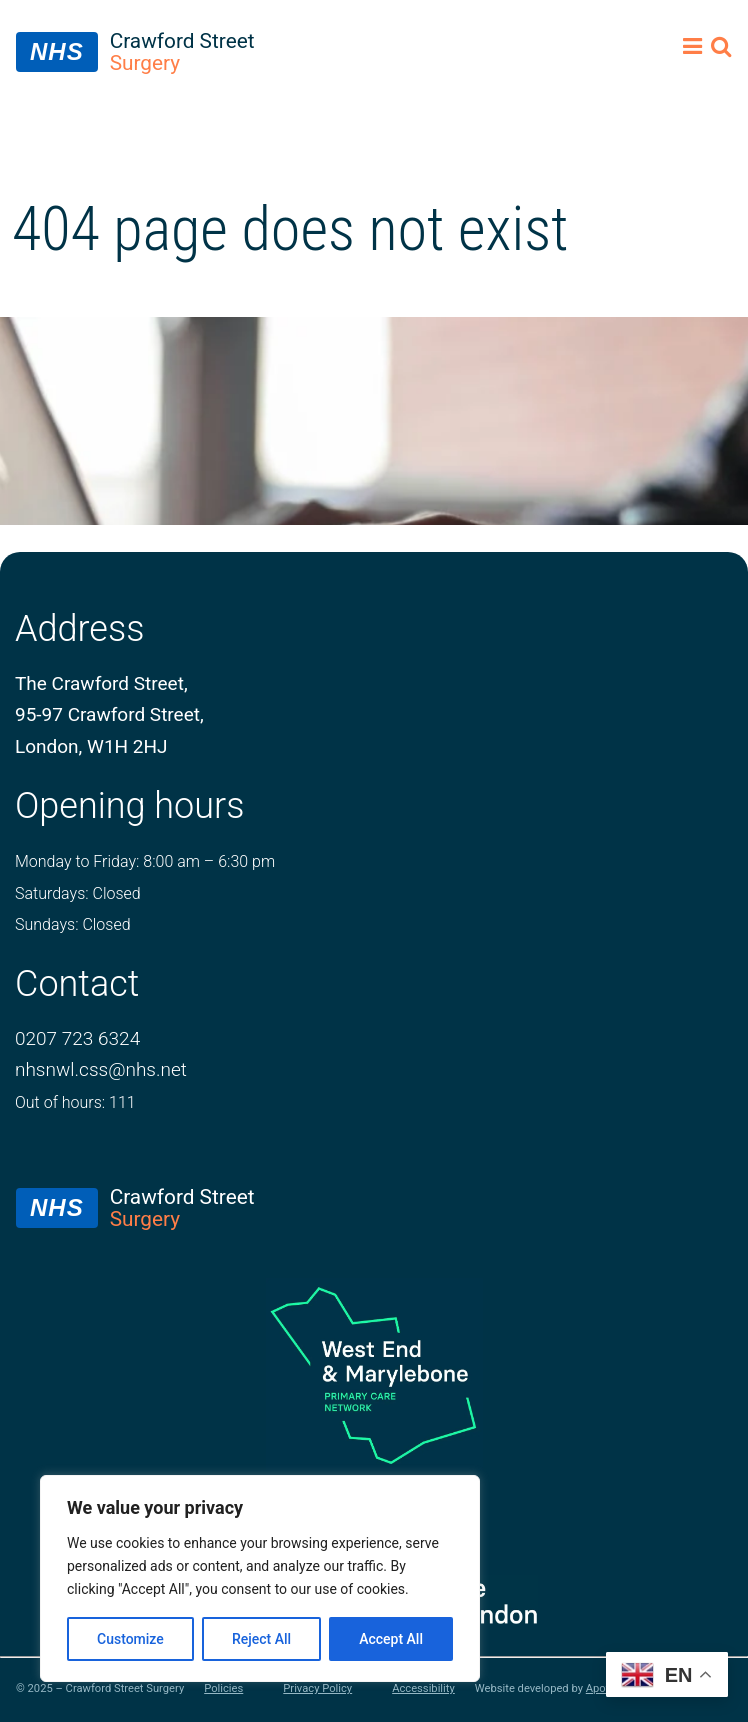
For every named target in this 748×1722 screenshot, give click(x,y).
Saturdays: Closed (78, 893)
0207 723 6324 (77, 1038)
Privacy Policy (317, 1689)
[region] (260, 1578)
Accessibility (423, 1689)
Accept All (391, 1639)
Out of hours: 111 (75, 1102)
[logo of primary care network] (374, 1374)
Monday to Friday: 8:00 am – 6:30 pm (145, 861)
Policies (223, 1689)
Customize (130, 1639)
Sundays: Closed (73, 924)
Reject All (261, 1639)
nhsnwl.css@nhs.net (101, 1069)
